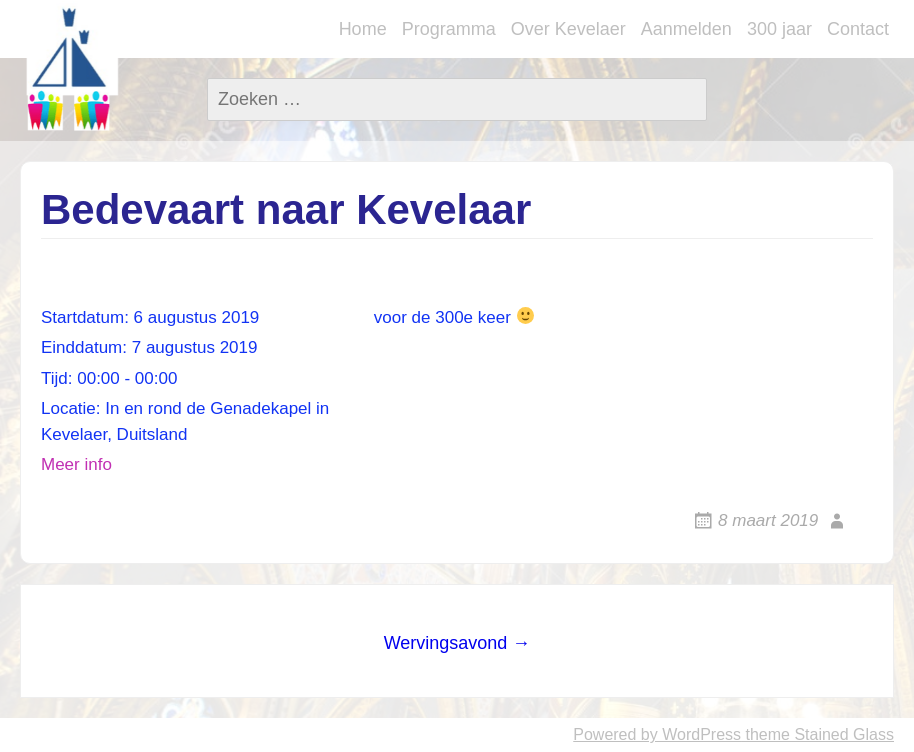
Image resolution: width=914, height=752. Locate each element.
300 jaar (779, 29)
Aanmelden (686, 29)
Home (363, 29)
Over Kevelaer (568, 29)
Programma (449, 29)
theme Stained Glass (817, 734)
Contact (858, 29)
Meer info (76, 464)
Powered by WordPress (657, 734)
